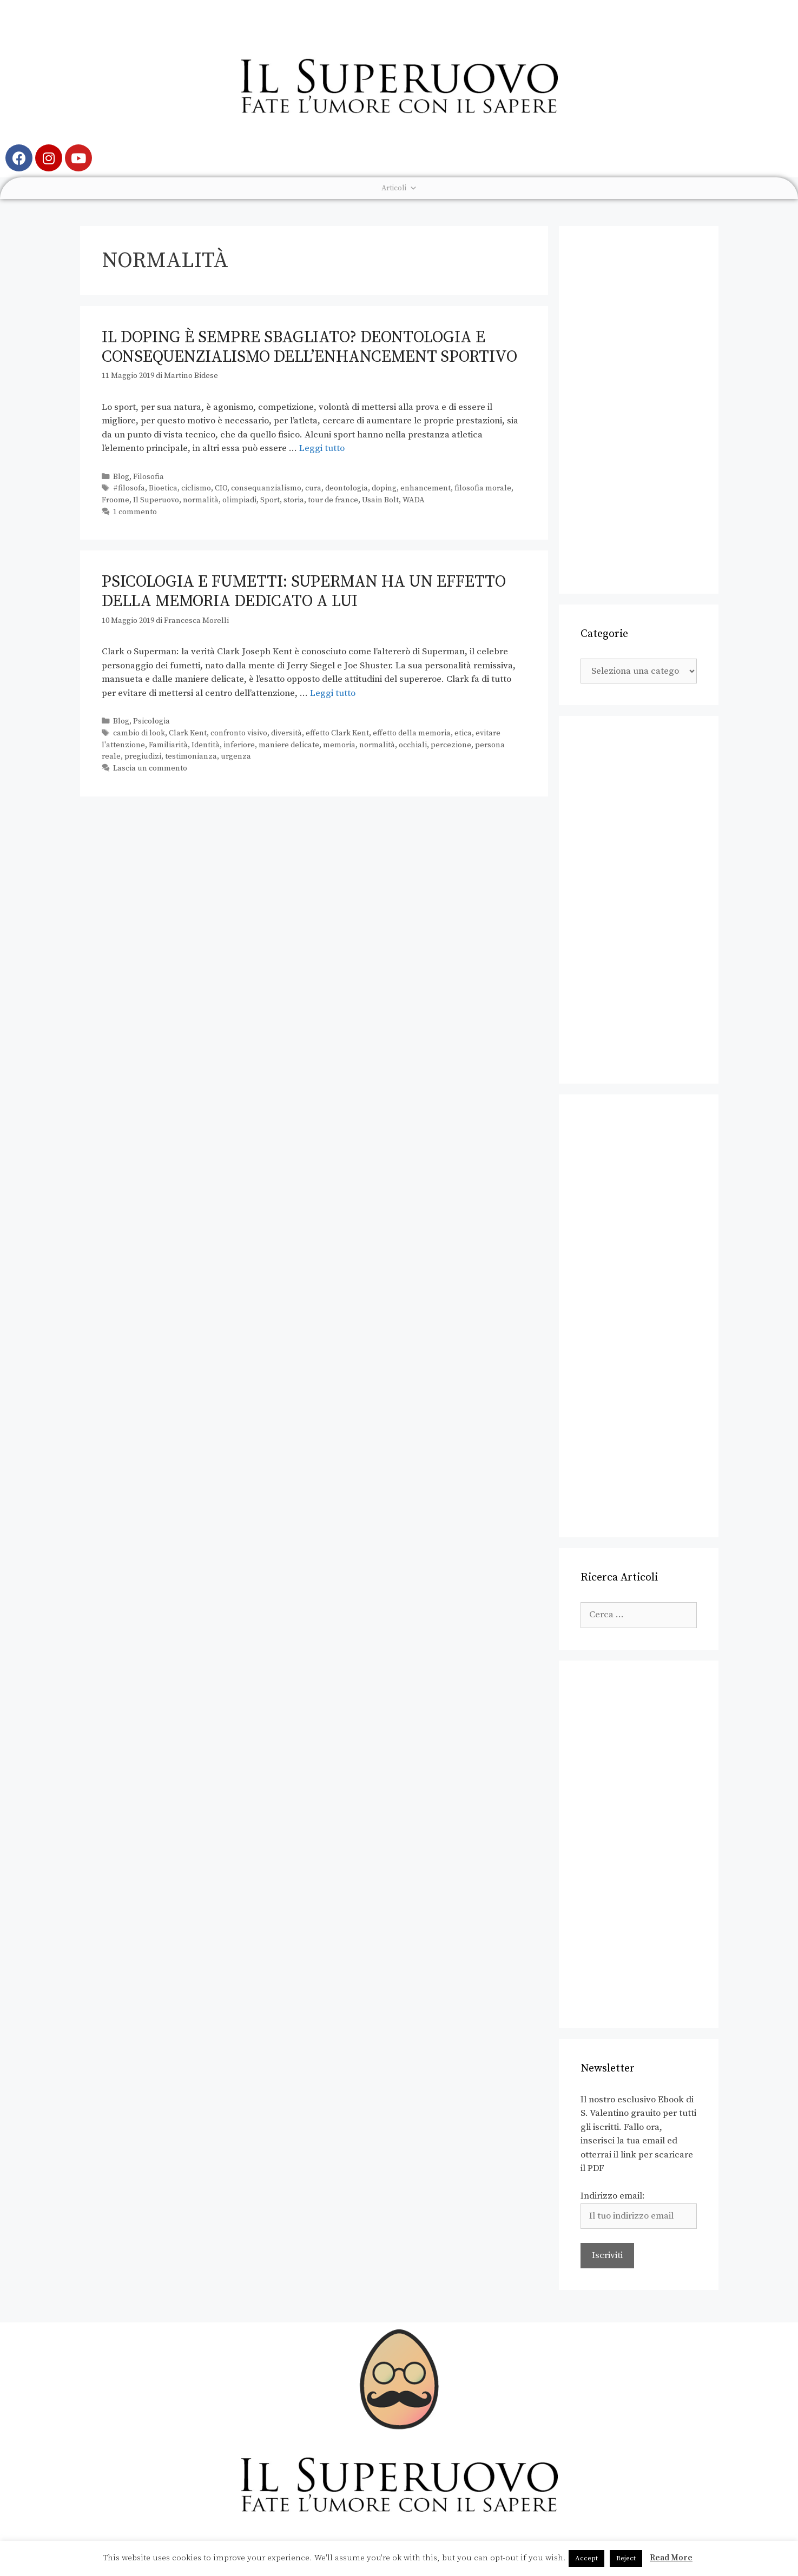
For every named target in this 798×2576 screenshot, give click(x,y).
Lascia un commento (150, 768)
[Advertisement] (639, 410)
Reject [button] (626, 2558)
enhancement (425, 488)
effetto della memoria (412, 733)
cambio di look (139, 733)
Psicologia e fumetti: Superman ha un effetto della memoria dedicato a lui (304, 592)
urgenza (236, 756)
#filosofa (129, 488)
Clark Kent (188, 733)
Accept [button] (586, 2558)
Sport (270, 500)
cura (313, 488)
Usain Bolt (380, 500)
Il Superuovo (156, 500)
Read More (671, 2558)
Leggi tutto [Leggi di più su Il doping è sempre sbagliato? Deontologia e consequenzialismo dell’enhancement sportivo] (322, 448)
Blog (121, 477)
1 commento (135, 512)
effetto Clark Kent (337, 733)
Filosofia (148, 477)
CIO (221, 488)
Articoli (399, 188)
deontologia (346, 488)
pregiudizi (142, 756)
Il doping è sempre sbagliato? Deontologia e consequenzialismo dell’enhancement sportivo (309, 347)
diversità (286, 733)
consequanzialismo (266, 488)
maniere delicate (289, 745)
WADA (414, 500)
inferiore (239, 745)
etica (463, 733)
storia (293, 500)
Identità (206, 745)
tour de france (333, 500)
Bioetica (163, 488)
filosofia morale (482, 488)
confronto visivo (238, 733)
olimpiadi (239, 500)
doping (384, 488)
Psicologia (151, 721)
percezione (451, 745)
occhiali (413, 745)
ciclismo (196, 488)
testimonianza (191, 756)
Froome (115, 500)
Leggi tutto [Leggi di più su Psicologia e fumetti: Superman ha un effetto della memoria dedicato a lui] (332, 693)
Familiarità (168, 745)
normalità (201, 500)
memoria (339, 745)
